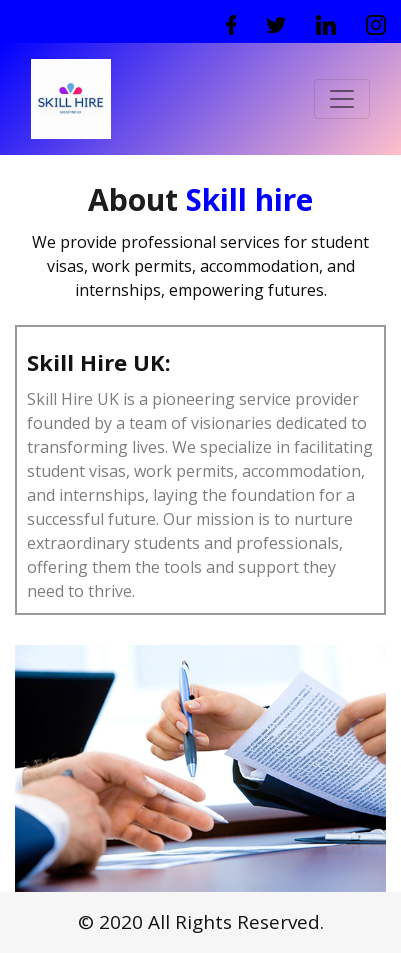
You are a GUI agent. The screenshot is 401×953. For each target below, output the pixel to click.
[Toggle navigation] (342, 99)
